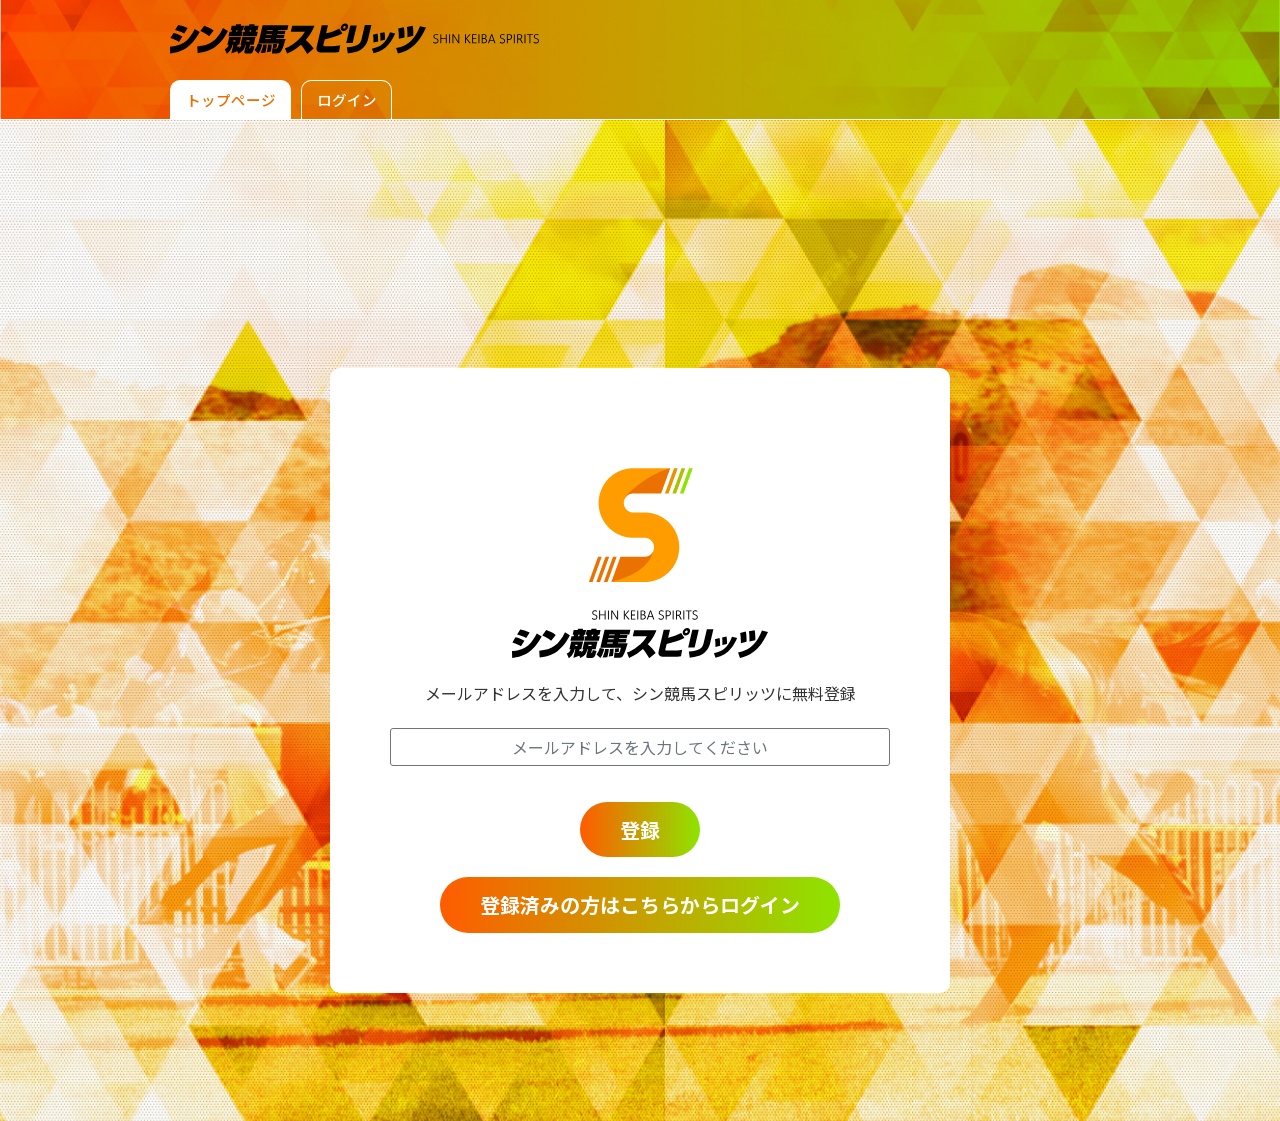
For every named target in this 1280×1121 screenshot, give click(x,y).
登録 (640, 828)
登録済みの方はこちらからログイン (640, 904)
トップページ (235, 100)
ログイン (359, 100)
